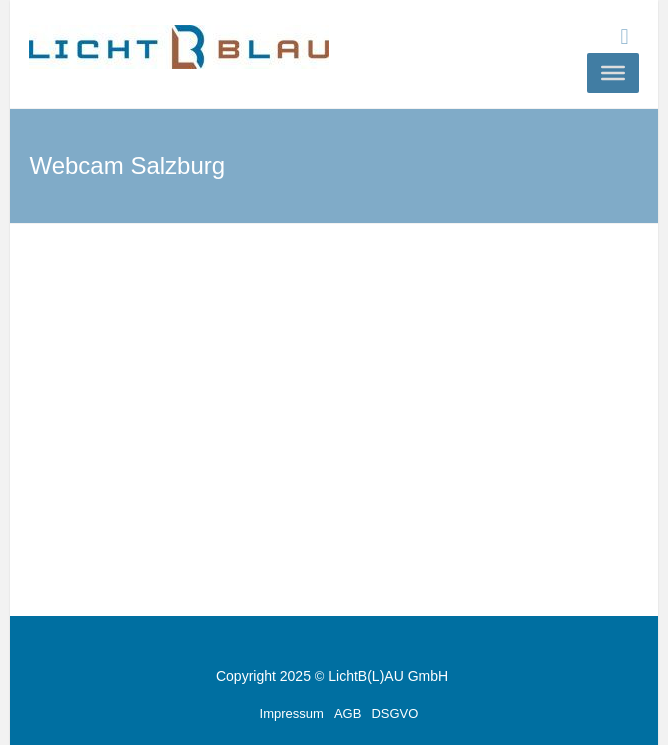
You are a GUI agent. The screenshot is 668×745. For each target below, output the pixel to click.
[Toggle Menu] (613, 73)
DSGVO (394, 713)
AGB (347, 713)
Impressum (292, 713)
